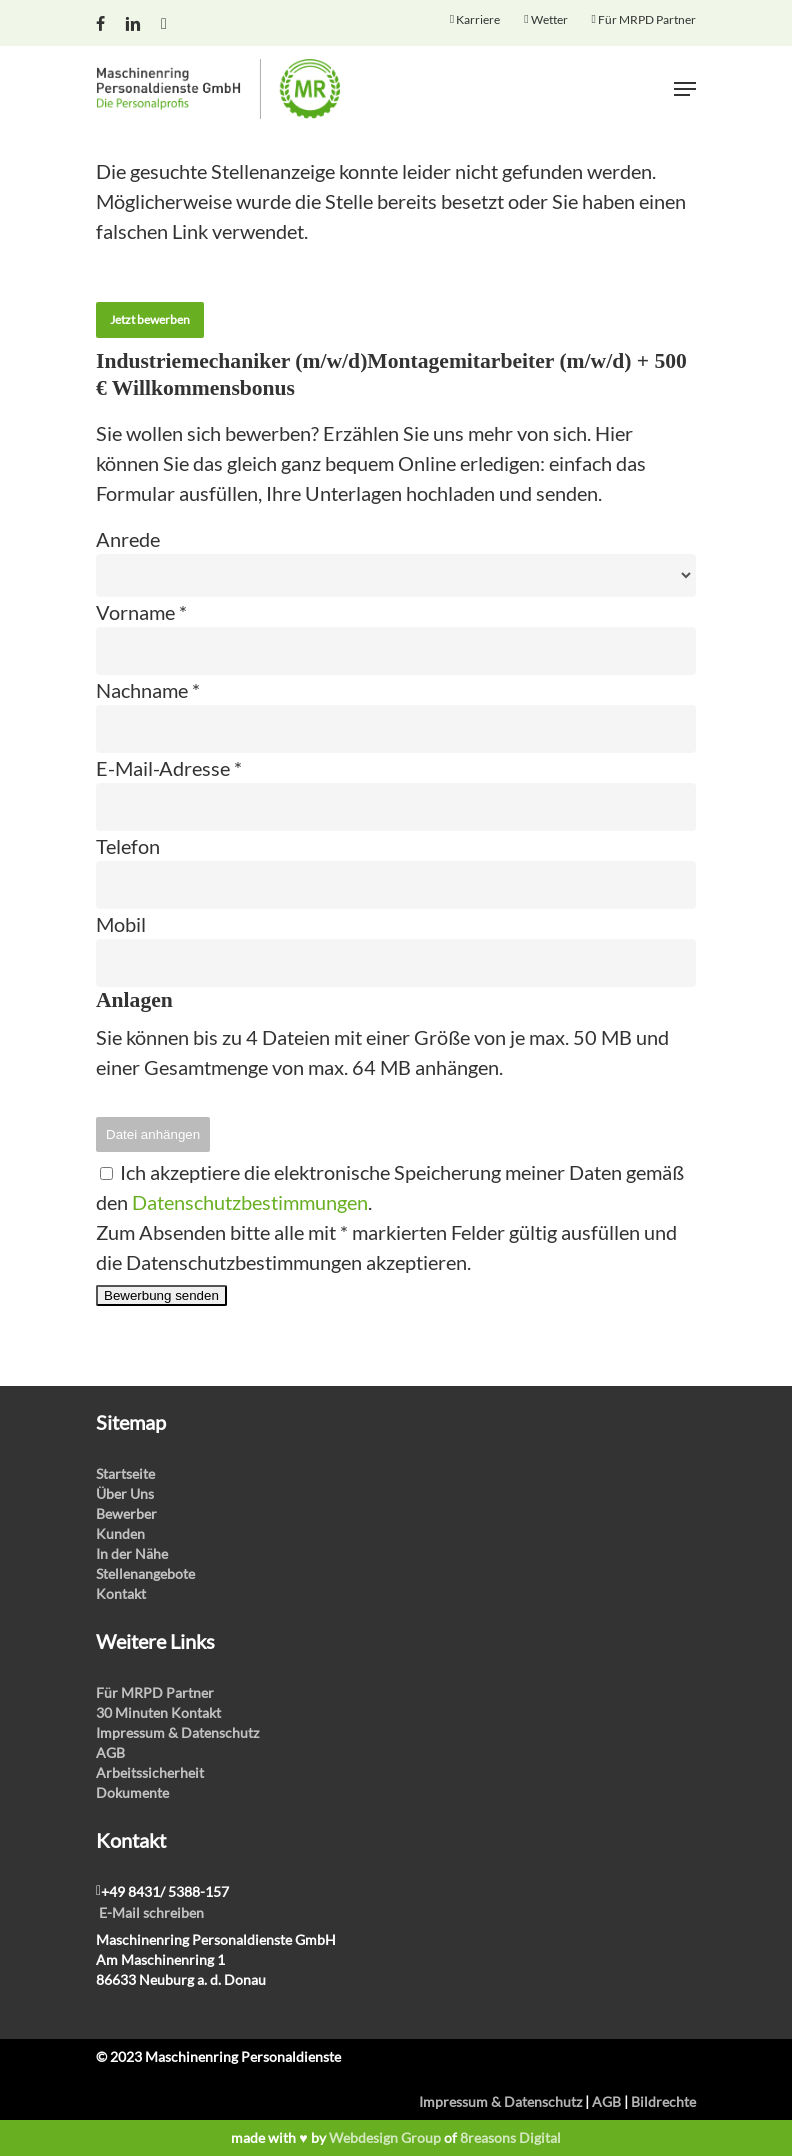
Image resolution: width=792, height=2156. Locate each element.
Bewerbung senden (161, 1295)
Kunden (120, 1533)
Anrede (128, 539)
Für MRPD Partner (155, 1692)
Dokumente (132, 1792)
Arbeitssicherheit (150, 1772)
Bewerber (126, 1513)
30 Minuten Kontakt (158, 1712)
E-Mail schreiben (151, 1912)
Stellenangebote (145, 1573)
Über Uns (125, 1493)
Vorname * (141, 612)
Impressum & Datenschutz (177, 1732)
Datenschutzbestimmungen (250, 1202)
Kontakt (121, 1593)
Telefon (128, 846)
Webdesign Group (385, 2137)
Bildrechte (663, 2101)
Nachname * (148, 690)
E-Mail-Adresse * (169, 768)
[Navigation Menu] (685, 89)
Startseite (125, 1473)
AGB (110, 1752)
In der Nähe (132, 1553)
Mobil (121, 924)
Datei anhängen (153, 1134)
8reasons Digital (510, 2137)
